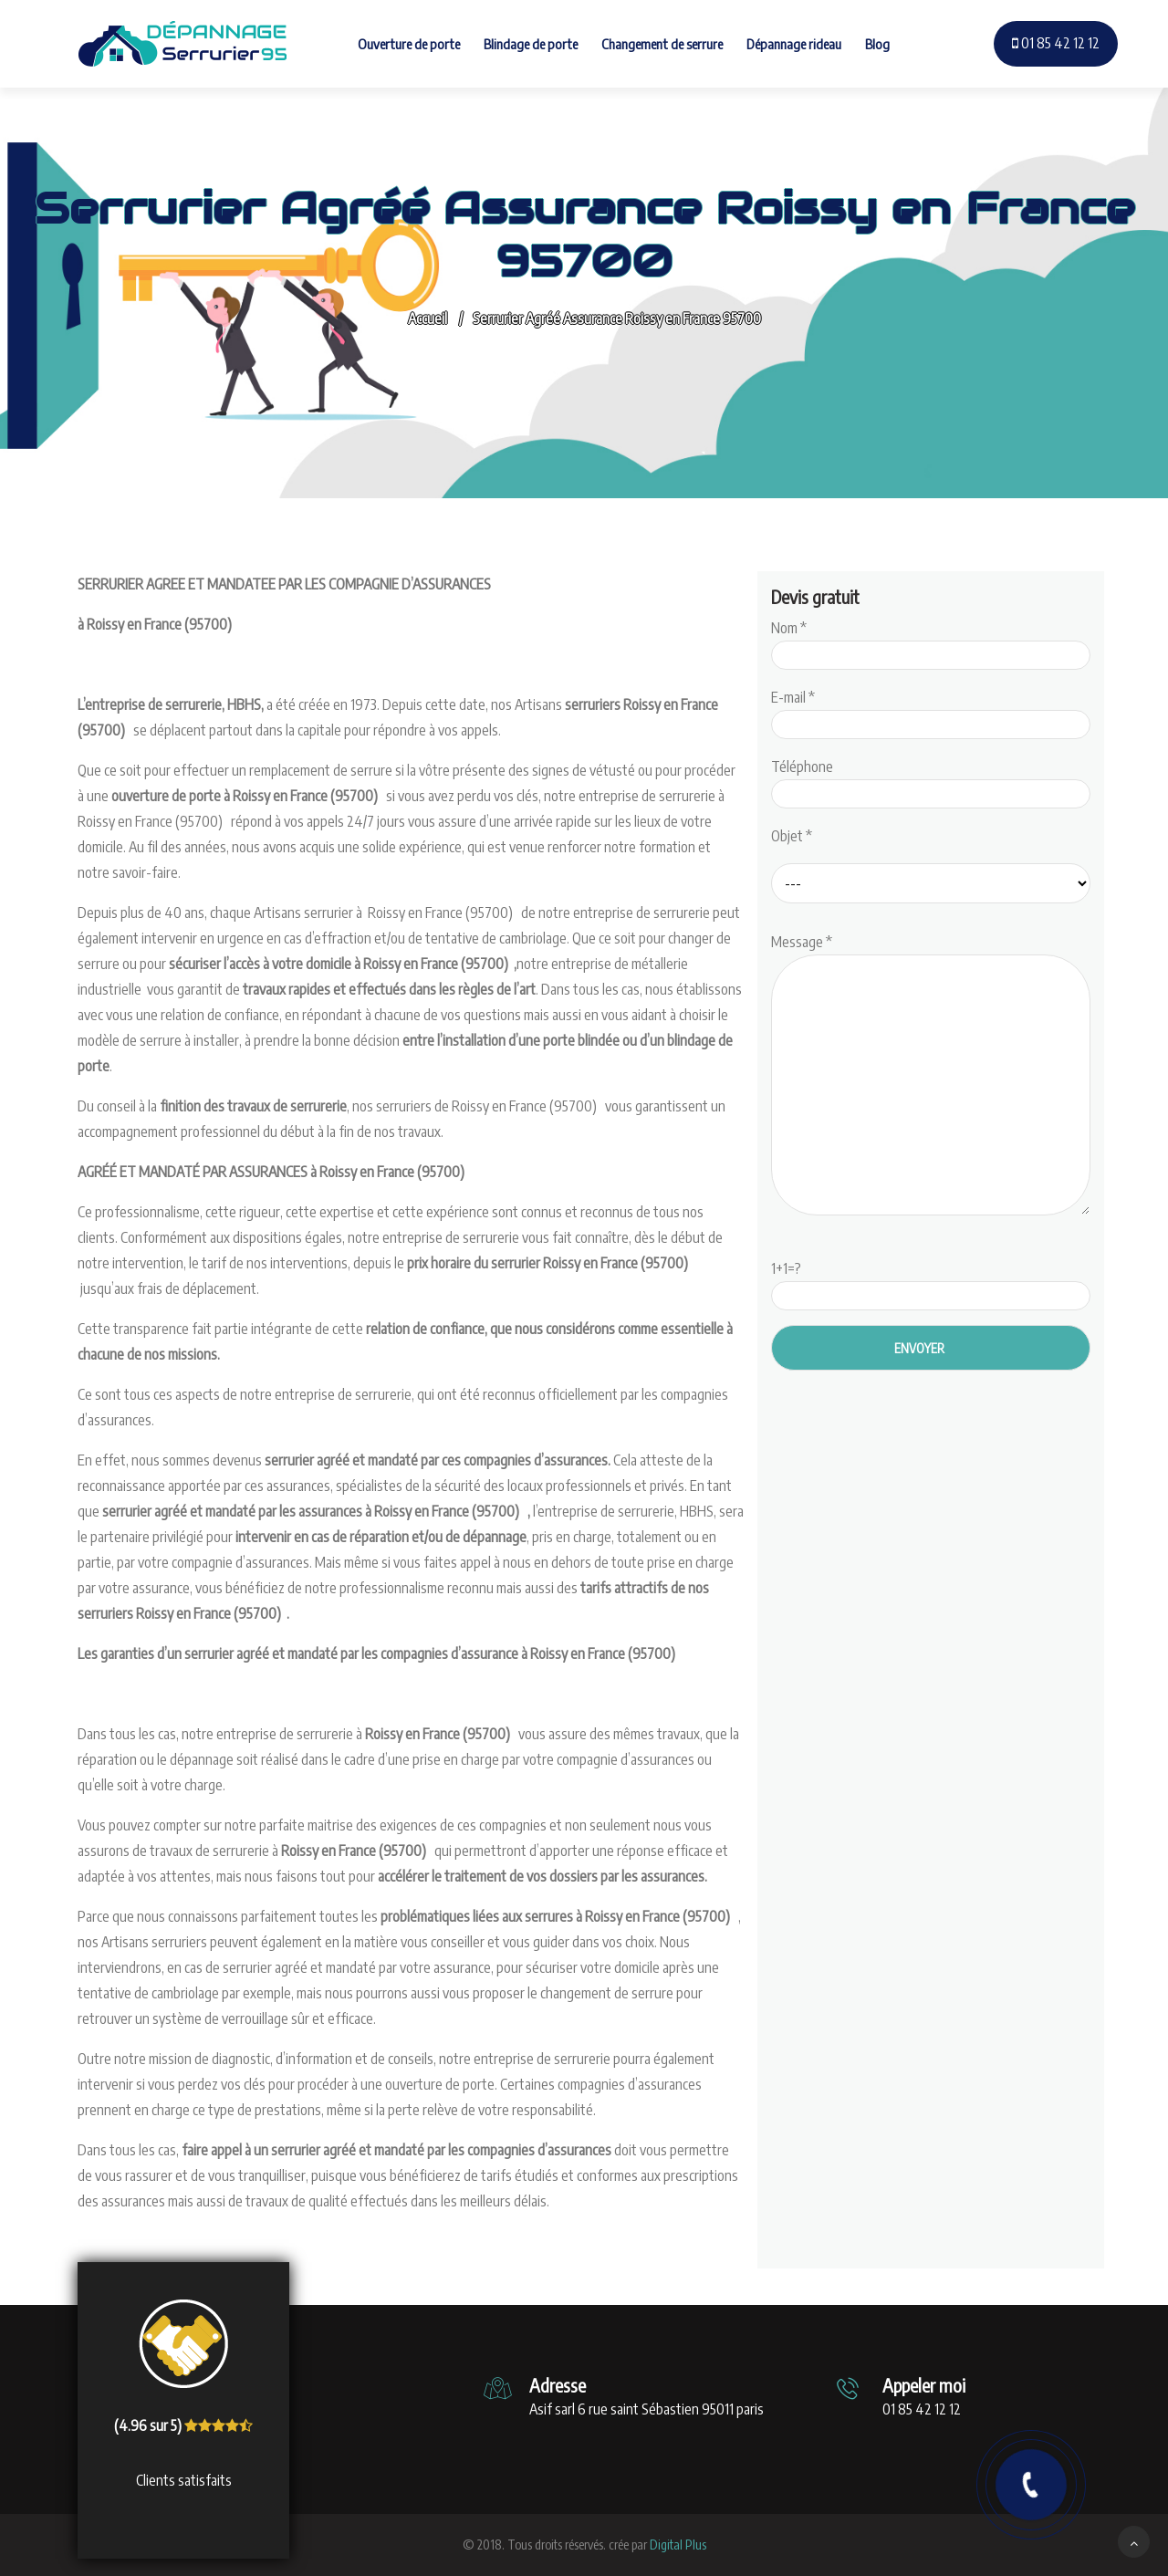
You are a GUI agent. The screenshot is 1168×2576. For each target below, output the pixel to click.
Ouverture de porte (409, 44)
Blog (877, 44)
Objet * (791, 836)
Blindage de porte (531, 44)
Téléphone (930, 780)
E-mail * (930, 711)
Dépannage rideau (793, 44)
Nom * (930, 641)
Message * (930, 1076)
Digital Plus (678, 2544)
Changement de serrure (662, 44)
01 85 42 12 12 (1056, 43)
